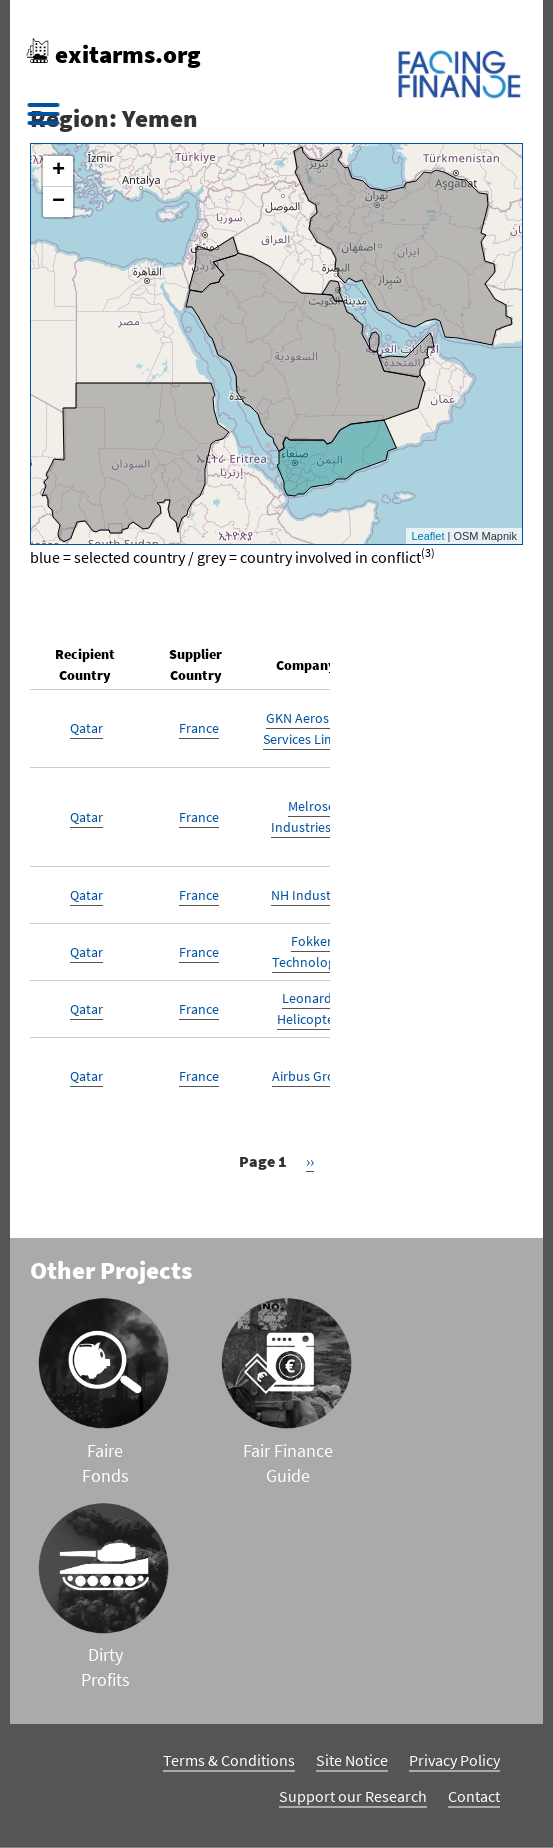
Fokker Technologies (311, 951)
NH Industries (311, 895)
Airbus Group (311, 1076)
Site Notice (352, 1760)
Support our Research (353, 1796)
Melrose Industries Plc (311, 816)
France (199, 728)
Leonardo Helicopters (311, 1008)
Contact (474, 1796)
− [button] (58, 202)
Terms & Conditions (229, 1760)
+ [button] (58, 171)
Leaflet (427, 536)
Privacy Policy (454, 1760)
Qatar (86, 728)
